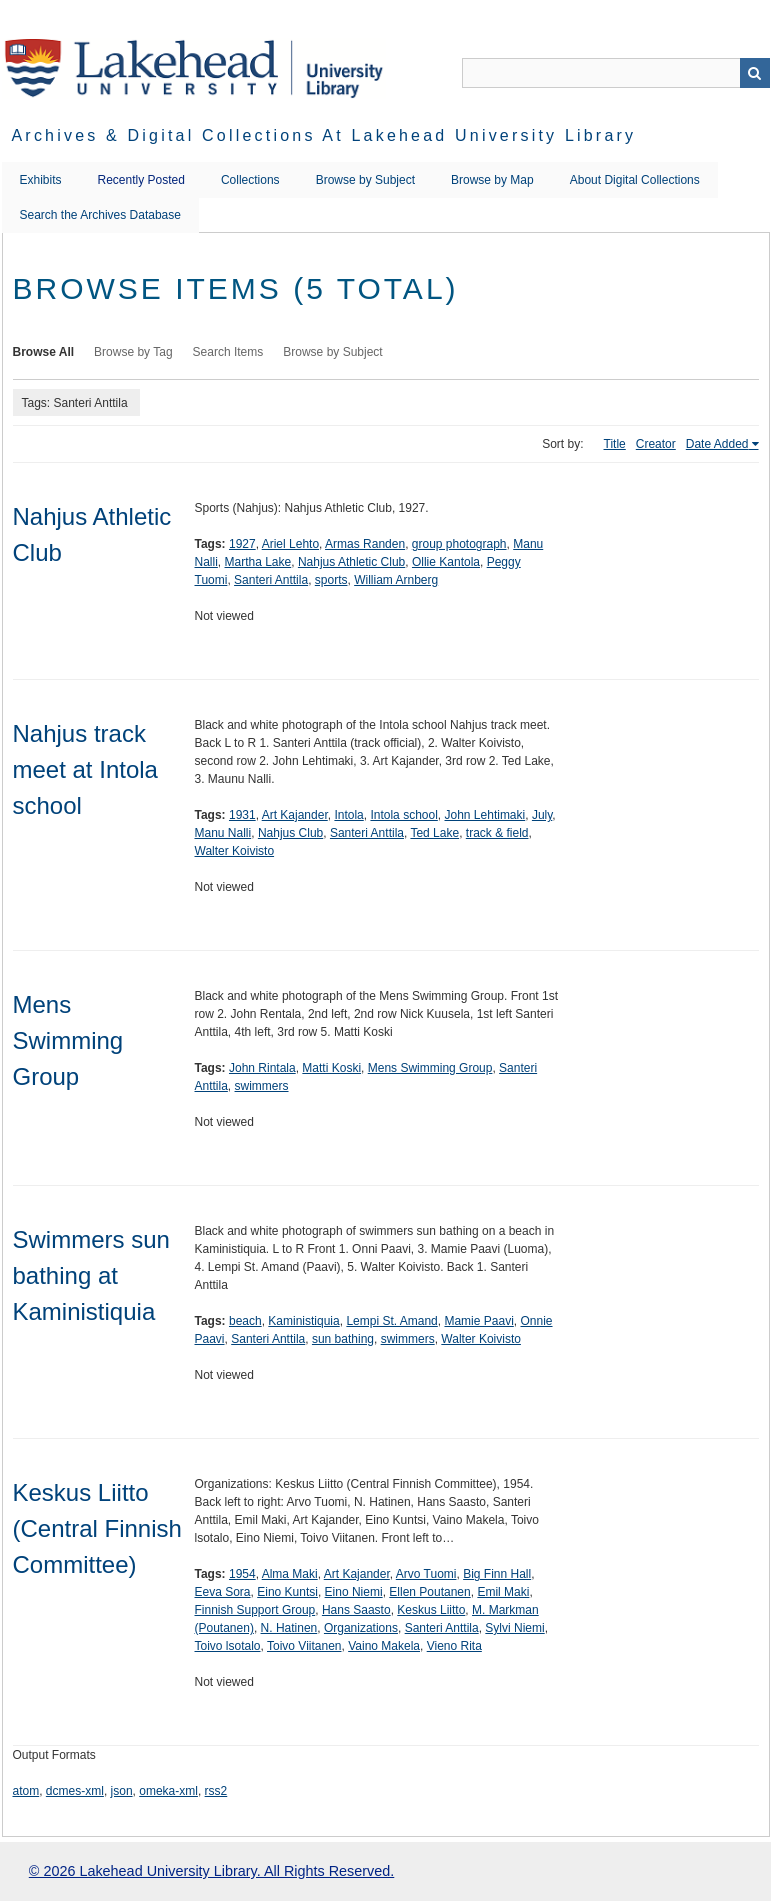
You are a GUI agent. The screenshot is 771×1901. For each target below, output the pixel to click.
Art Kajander (295, 815)
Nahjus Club (290, 833)
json (122, 1791)
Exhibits (41, 180)
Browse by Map (492, 180)
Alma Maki (290, 1574)
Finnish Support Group (255, 1610)
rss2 (216, 1791)
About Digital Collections (635, 180)
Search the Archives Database (100, 215)
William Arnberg (396, 580)
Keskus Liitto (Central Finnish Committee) (97, 1528)
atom (26, 1791)
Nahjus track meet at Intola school (85, 769)
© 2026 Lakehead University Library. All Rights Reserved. (211, 1871)
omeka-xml (168, 1791)
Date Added (717, 444)
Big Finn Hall (497, 1574)
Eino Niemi (354, 1592)
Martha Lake (258, 562)
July (542, 815)
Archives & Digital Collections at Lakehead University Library (324, 135)
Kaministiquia (303, 1321)
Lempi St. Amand (391, 1321)
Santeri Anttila (271, 580)
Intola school (403, 815)
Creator (656, 444)
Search (755, 73)
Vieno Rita (454, 1646)
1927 (242, 544)
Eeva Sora (223, 1592)
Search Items (228, 352)
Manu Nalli (223, 833)
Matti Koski (331, 1068)
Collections (250, 180)
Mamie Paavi (478, 1321)
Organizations (361, 1628)
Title (615, 444)
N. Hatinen (289, 1628)
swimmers (262, 1086)
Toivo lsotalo (228, 1646)
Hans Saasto (356, 1610)
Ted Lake (434, 833)
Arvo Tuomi (426, 1574)
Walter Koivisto (235, 851)
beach (245, 1321)
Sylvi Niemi (514, 1628)
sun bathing (343, 1339)
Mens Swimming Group (68, 1040)
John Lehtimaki (485, 815)
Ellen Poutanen (429, 1592)
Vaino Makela (384, 1646)
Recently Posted (141, 180)
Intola (348, 815)
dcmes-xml (75, 1791)
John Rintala (262, 1068)
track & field (497, 833)
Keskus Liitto (431, 1610)
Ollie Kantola (446, 562)
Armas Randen (365, 544)
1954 (242, 1574)
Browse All (44, 352)
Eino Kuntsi (287, 1592)
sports (331, 580)
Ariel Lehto (290, 544)
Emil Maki (503, 1592)
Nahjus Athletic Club (351, 562)
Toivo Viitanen (304, 1646)
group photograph (459, 544)
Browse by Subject (365, 180)
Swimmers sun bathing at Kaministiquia (91, 1275)
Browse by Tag (133, 352)
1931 (242, 815)
